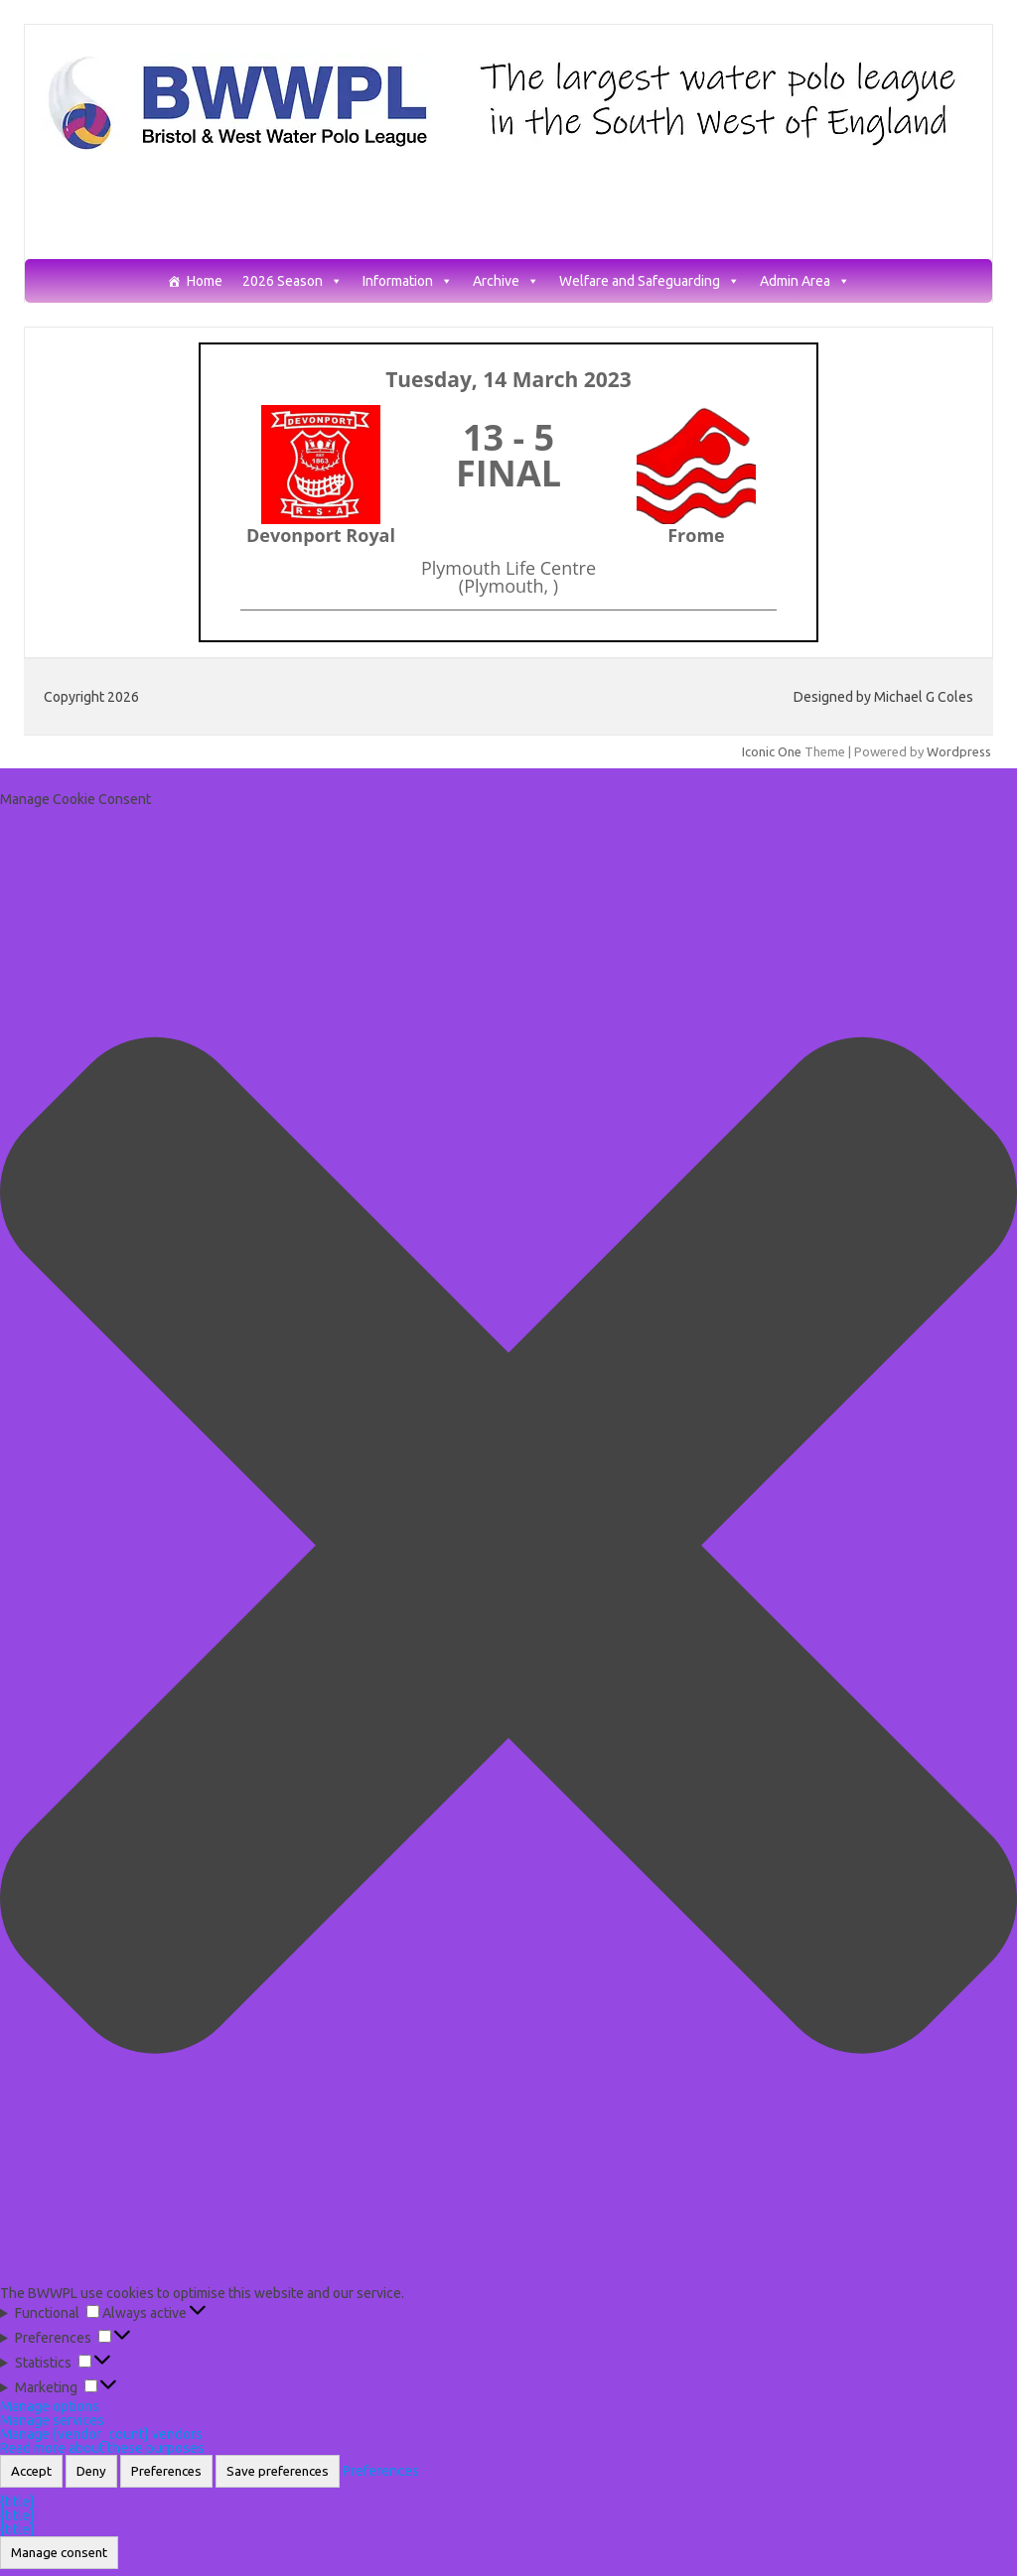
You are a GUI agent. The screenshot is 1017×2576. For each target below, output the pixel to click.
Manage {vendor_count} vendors (101, 2434)
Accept (31, 2471)
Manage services (52, 2420)
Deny (91, 2471)
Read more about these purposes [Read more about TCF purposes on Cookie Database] (102, 2448)
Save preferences (277, 2471)
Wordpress (959, 751)
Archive (506, 281)
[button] (508, 1546)
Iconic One (771, 751)
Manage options (49, 2406)
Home (204, 281)
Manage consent (59, 2552)
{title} (17, 2501)
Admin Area (805, 281)
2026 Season (292, 281)
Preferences (166, 2471)
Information (408, 281)
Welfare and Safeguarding (649, 281)
